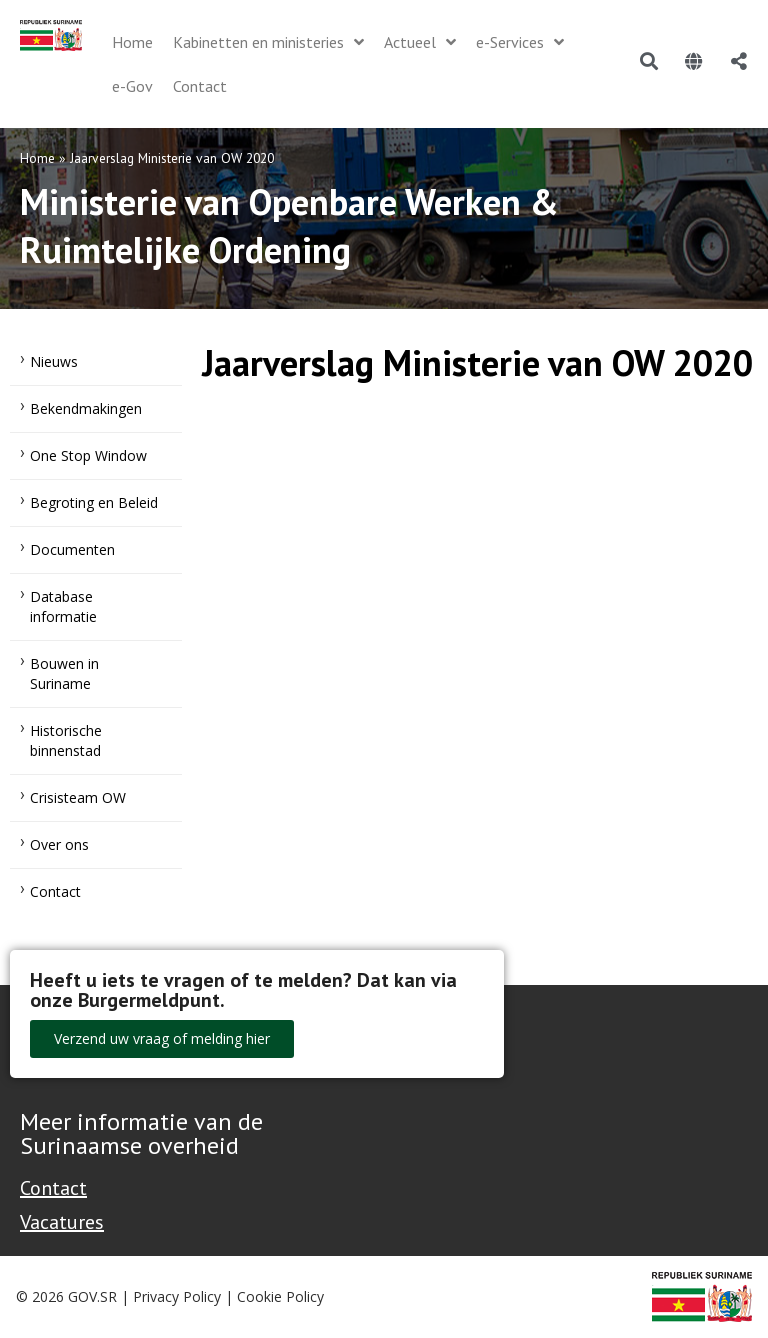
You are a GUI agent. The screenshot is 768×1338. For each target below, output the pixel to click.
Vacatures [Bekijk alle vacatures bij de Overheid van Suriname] (62, 1222)
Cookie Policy (280, 1296)
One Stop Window (88, 455)
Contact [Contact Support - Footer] (53, 1188)
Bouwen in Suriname (64, 673)
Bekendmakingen (86, 408)
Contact (55, 891)
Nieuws (54, 361)
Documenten (72, 549)
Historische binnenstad (66, 740)
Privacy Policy (177, 1296)
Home (37, 158)
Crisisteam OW (78, 797)
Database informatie (63, 606)
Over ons (59, 844)
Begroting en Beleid (94, 502)
